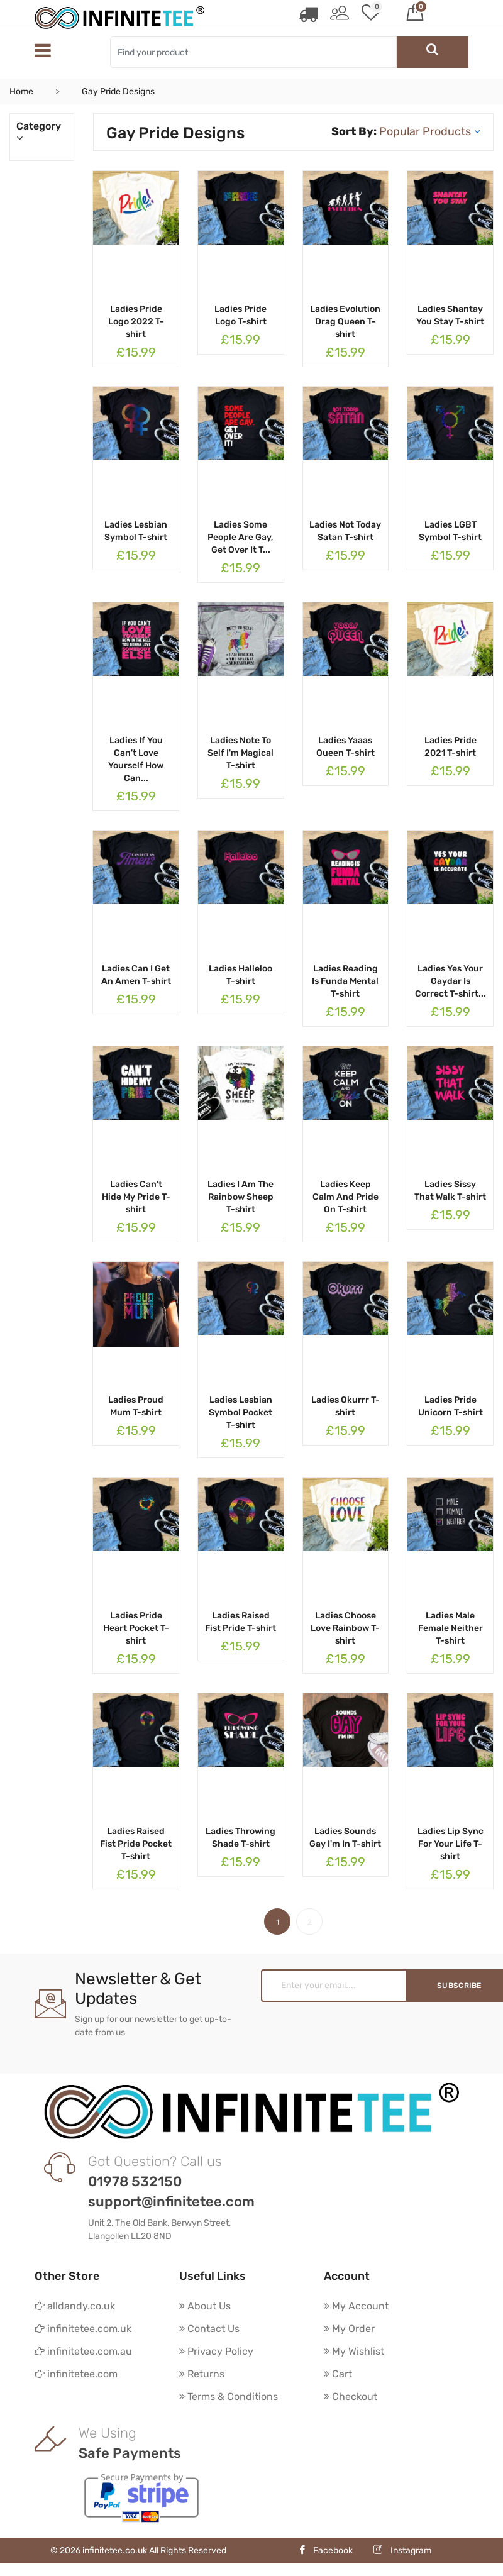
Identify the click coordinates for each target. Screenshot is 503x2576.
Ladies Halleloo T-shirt (240, 975)
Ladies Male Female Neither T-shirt (450, 1628)
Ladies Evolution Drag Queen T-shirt (345, 322)
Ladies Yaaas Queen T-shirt (345, 746)
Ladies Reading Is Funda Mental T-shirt (345, 981)
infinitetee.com (76, 2374)
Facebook (325, 2550)
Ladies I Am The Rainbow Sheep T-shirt (240, 1197)
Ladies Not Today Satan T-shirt (345, 531)
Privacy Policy (216, 2351)
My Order (349, 2329)
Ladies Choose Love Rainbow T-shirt (345, 1628)
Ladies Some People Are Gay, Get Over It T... (240, 537)
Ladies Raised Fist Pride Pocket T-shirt (136, 1844)
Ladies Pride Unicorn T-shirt (450, 1406)
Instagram (402, 2550)
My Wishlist (354, 2351)
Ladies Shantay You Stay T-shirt (450, 315)
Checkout (350, 2396)
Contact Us (209, 2329)
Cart (338, 2374)
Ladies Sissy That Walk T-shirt (450, 1190)
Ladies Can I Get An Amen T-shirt (136, 975)
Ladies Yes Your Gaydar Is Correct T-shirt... (450, 981)
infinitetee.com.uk (83, 2329)
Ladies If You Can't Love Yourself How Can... (135, 759)
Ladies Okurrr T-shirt (345, 1406)
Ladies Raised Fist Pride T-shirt (240, 1621)
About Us (205, 2306)
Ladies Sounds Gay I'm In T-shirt (345, 1837)
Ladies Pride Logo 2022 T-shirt (136, 322)
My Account (356, 2306)
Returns (201, 2374)
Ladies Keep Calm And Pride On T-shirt (345, 1197)
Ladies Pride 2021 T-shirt (450, 746)
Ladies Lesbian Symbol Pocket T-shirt (240, 1412)
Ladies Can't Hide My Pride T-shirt (136, 1197)
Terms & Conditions (228, 2396)
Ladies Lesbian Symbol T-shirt (135, 531)
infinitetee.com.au (83, 2351)
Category (41, 132)
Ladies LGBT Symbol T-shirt (450, 531)
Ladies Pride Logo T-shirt (240, 315)
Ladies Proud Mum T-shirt (135, 1406)
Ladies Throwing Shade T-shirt (240, 1837)
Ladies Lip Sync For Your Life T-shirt (450, 1844)
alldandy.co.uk (75, 2306)
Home (21, 91)
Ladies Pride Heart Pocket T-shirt (136, 1628)
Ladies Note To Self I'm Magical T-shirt (240, 753)
